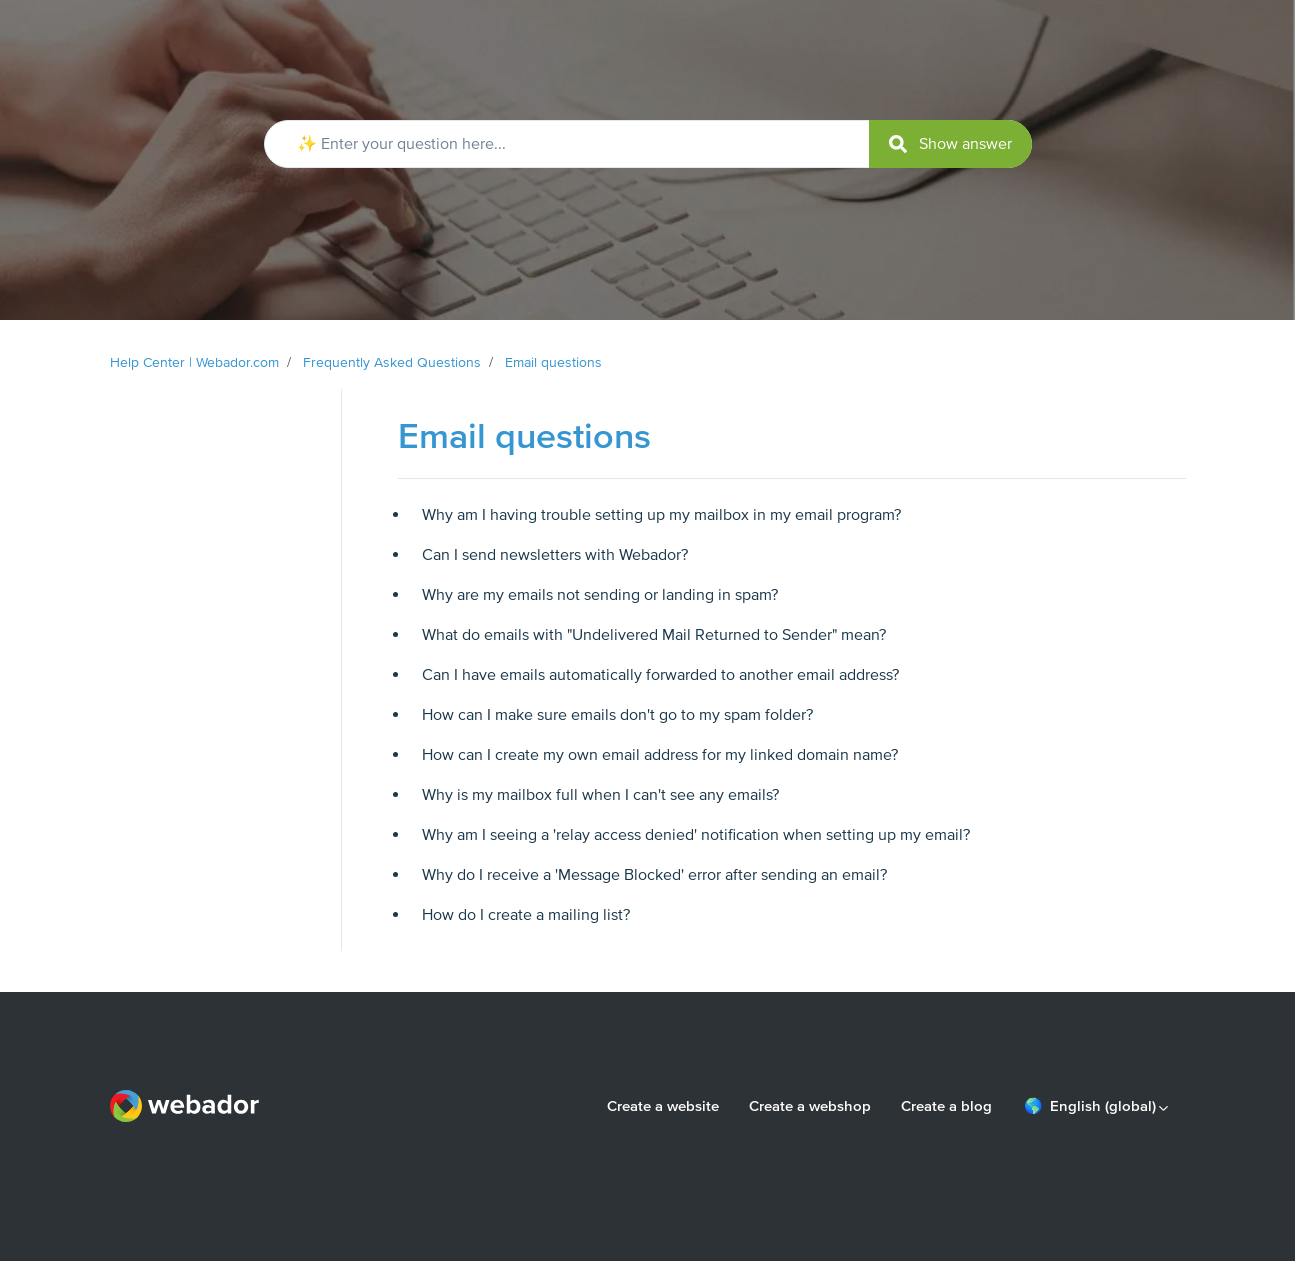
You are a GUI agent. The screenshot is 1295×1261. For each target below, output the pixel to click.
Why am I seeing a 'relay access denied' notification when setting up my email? (696, 835)
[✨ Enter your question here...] (648, 144)
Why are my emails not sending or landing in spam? (600, 595)
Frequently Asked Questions (392, 362)
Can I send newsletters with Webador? (555, 555)
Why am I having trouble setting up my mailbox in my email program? (661, 515)
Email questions (553, 362)
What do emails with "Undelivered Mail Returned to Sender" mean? (654, 635)
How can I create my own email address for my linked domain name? (660, 755)
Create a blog (946, 1106)
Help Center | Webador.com (194, 362)
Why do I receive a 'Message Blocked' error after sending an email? (654, 875)
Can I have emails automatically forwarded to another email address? (660, 675)
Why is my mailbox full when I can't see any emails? (600, 795)
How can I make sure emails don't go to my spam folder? (617, 715)
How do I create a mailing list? (526, 915)
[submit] (950, 144)
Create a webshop (810, 1106)
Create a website (663, 1106)
